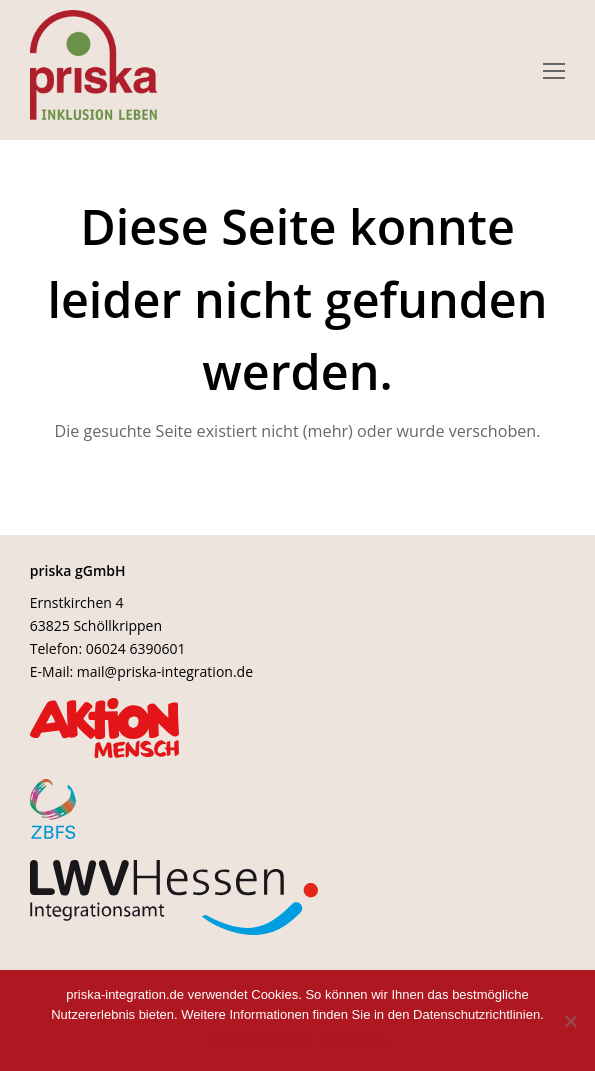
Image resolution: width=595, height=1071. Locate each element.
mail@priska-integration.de (165, 671)
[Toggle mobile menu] (554, 70)
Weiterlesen (353, 1040)
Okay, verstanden (258, 1040)
